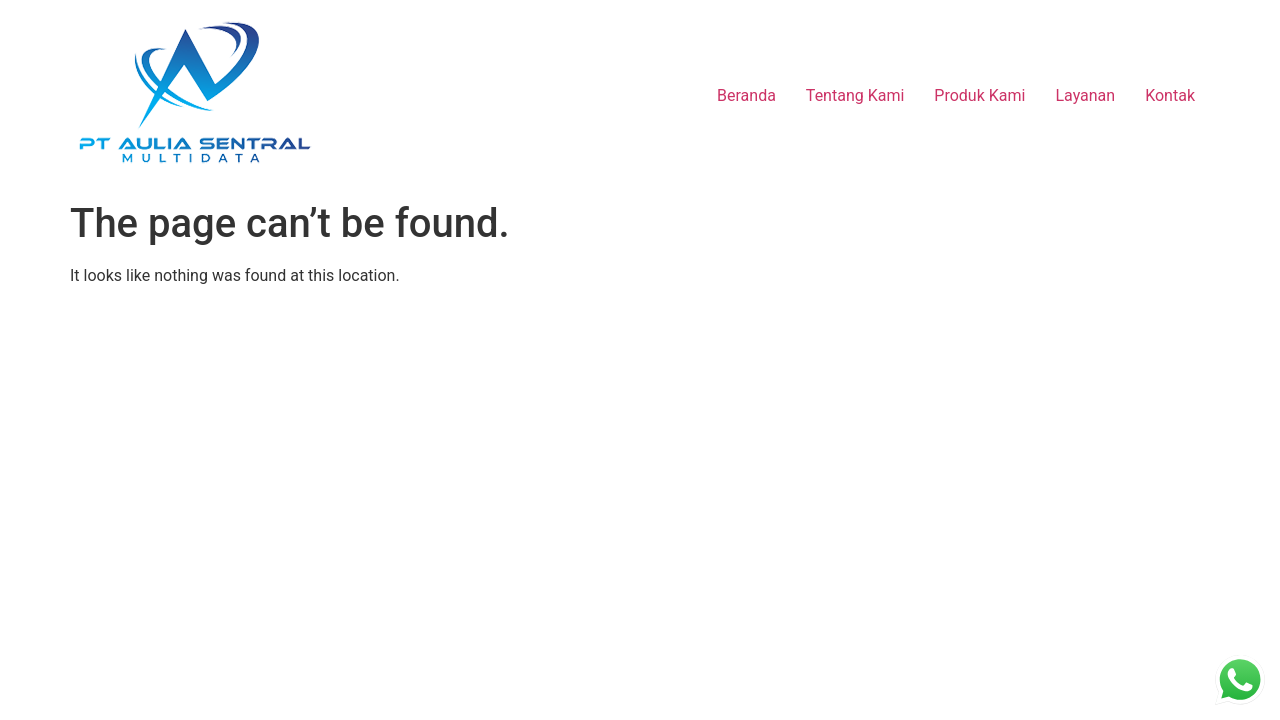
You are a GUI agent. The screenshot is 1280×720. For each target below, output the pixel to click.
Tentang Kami (855, 95)
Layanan (1085, 95)
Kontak (1170, 95)
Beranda (746, 95)
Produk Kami (979, 95)
